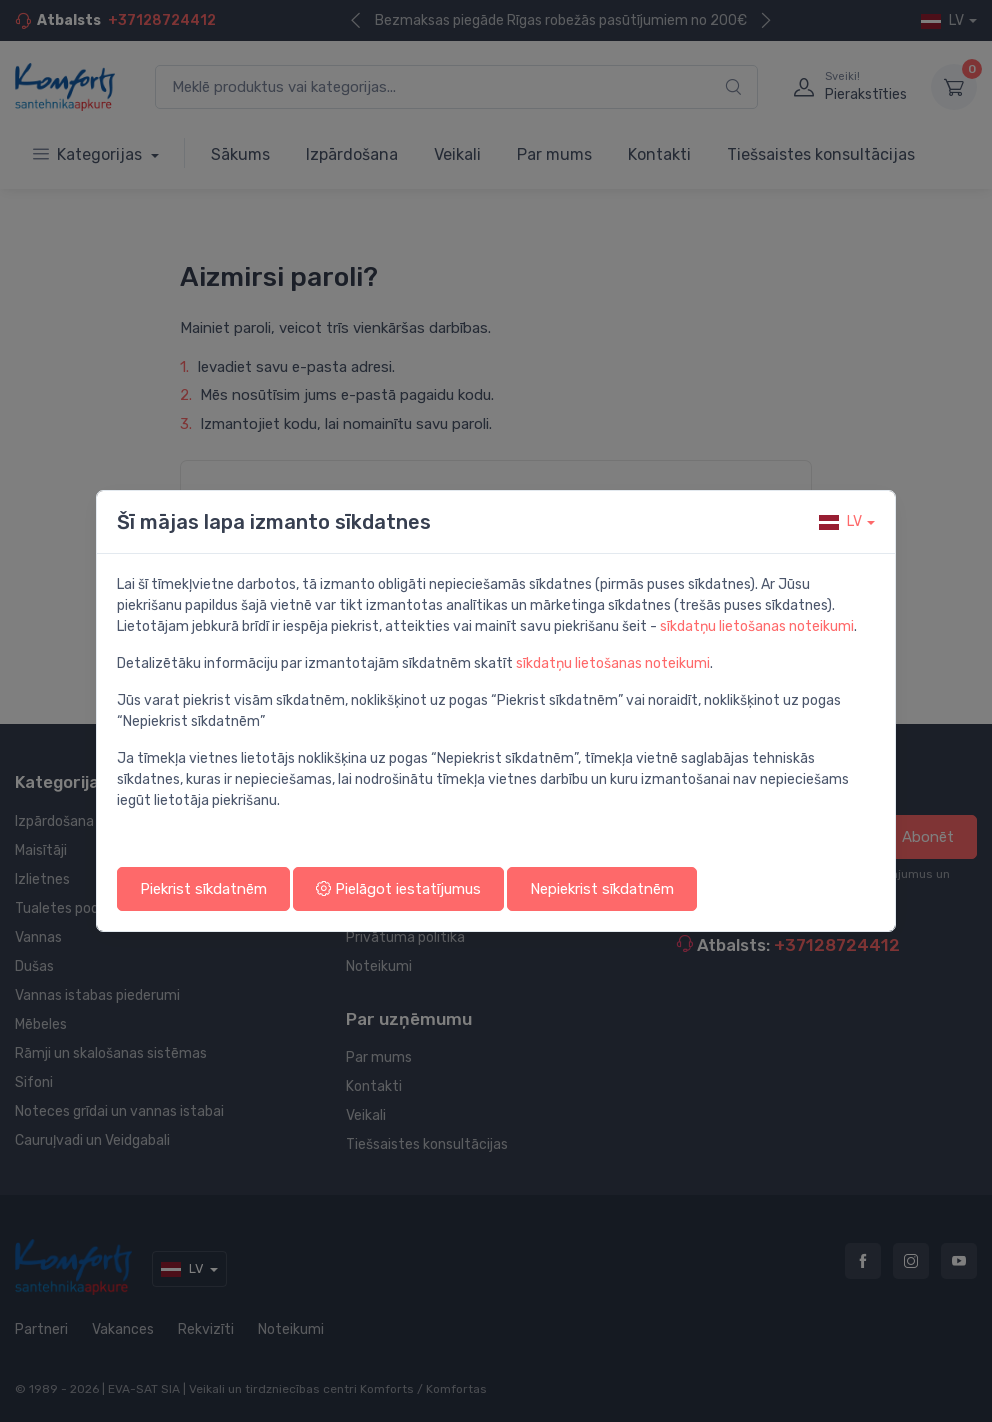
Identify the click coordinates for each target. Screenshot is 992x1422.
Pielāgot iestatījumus (398, 889)
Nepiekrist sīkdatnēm (602, 889)
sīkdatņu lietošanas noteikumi (757, 626)
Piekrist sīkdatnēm (203, 889)
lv (840, 521)
